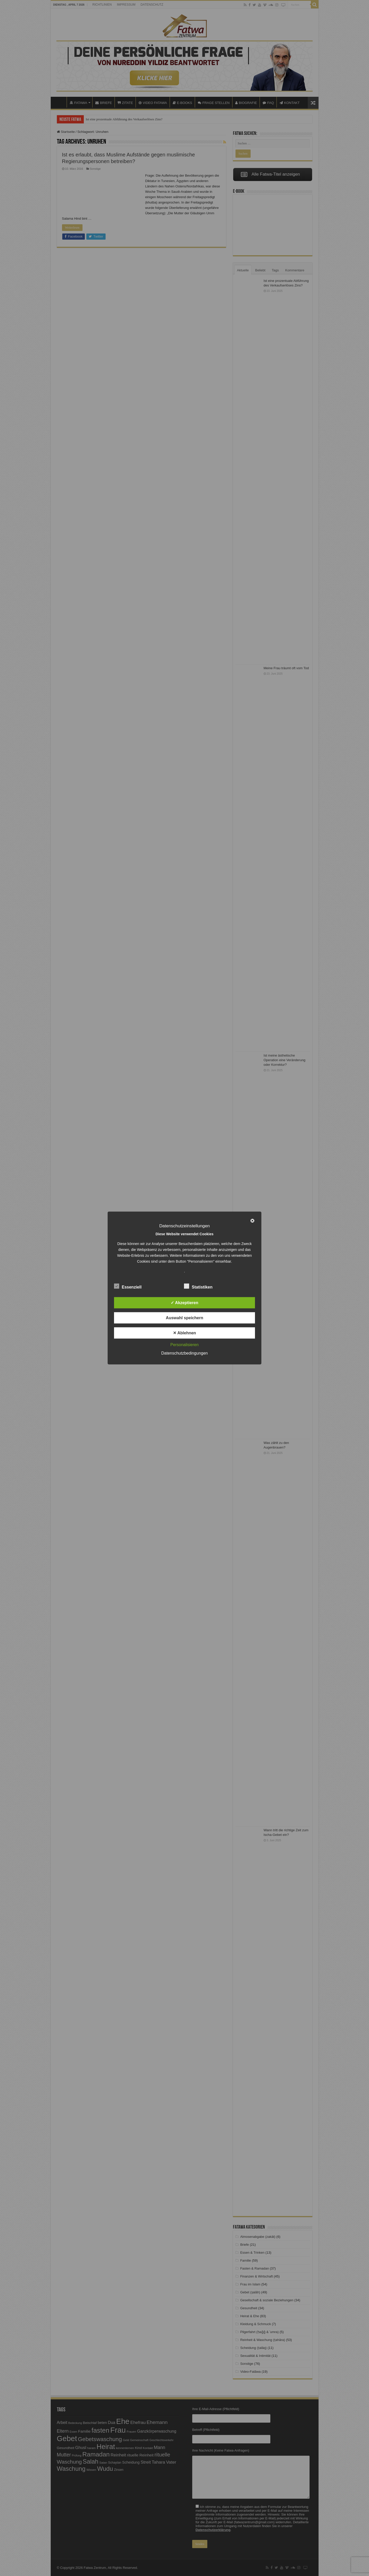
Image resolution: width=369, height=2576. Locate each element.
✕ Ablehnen (184, 1333)
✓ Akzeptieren (184, 1303)
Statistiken (198, 1286)
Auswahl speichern (184, 1318)
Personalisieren (184, 1345)
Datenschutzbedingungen (184, 1353)
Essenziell (127, 1286)
